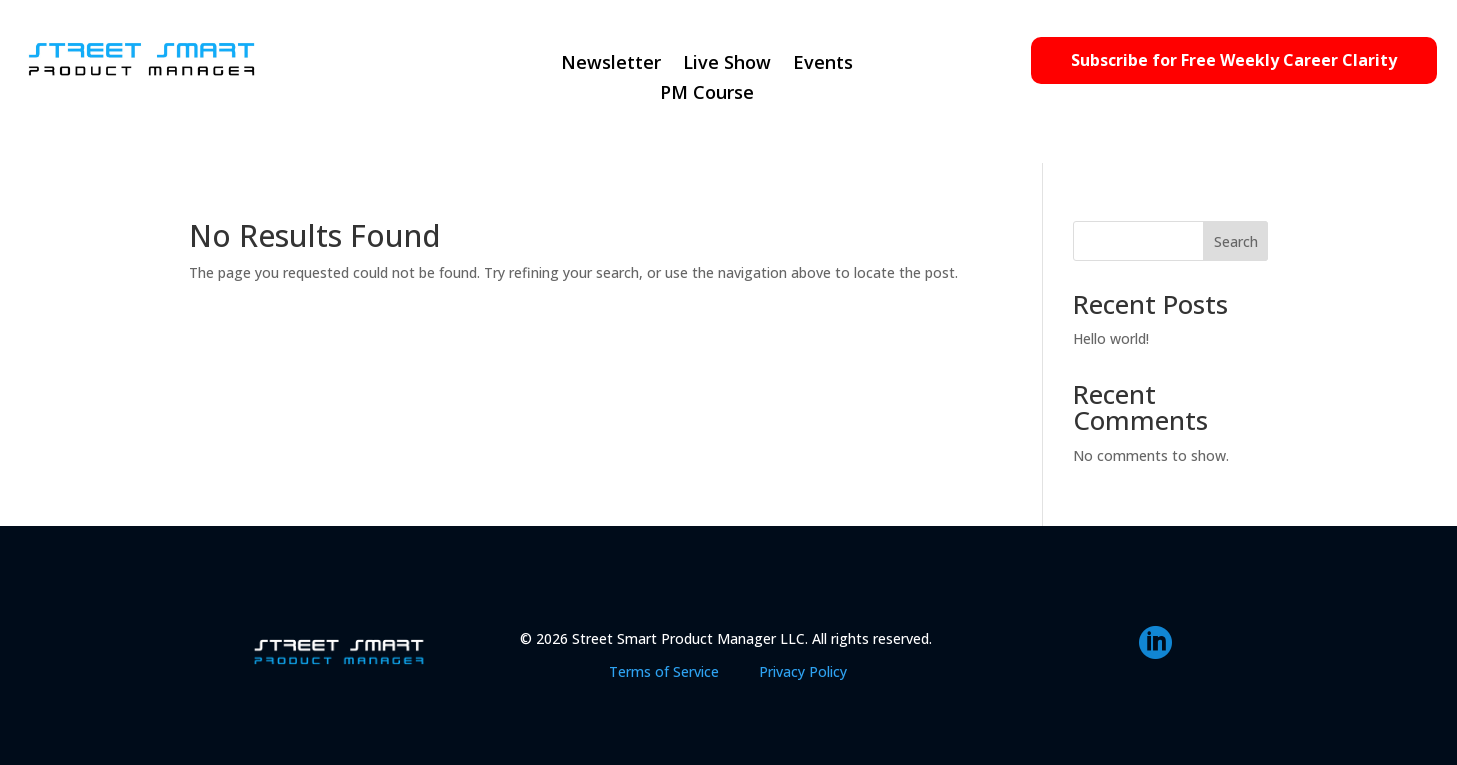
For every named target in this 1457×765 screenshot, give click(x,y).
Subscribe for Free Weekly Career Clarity (1234, 60)
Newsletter (611, 64)
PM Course (707, 94)
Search (1236, 241)
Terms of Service (664, 671)
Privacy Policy (803, 671)
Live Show (727, 64)
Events (823, 64)
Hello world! (1111, 338)
